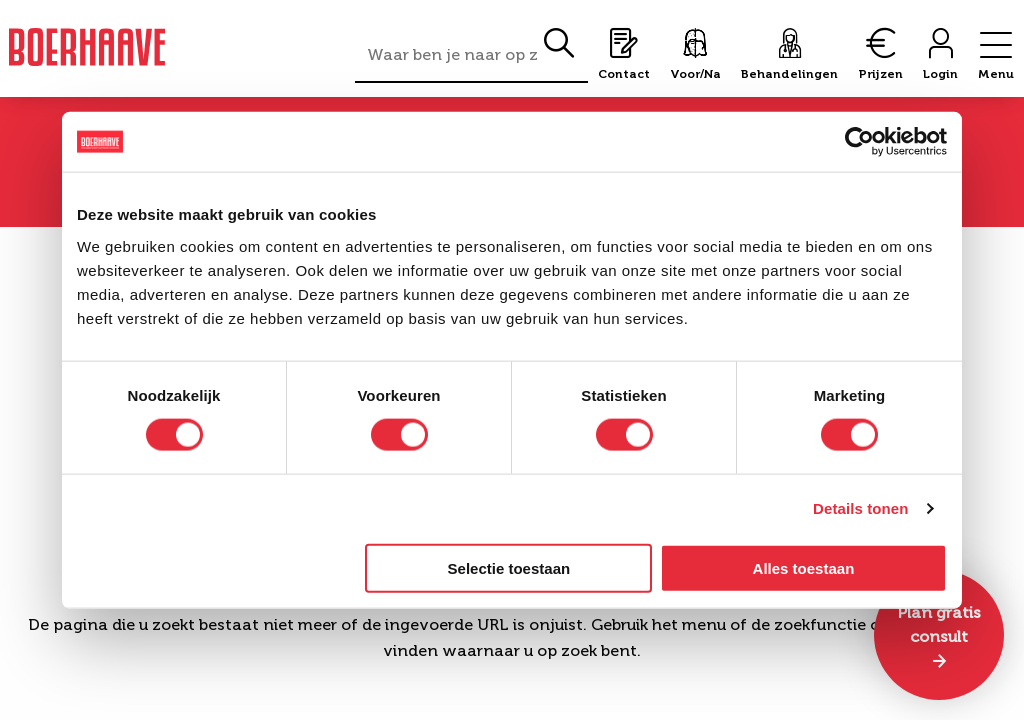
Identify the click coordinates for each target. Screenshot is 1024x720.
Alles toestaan (804, 567)
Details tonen (860, 508)
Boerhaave (87, 47)
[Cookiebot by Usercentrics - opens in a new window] (859, 142)
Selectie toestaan (509, 567)
